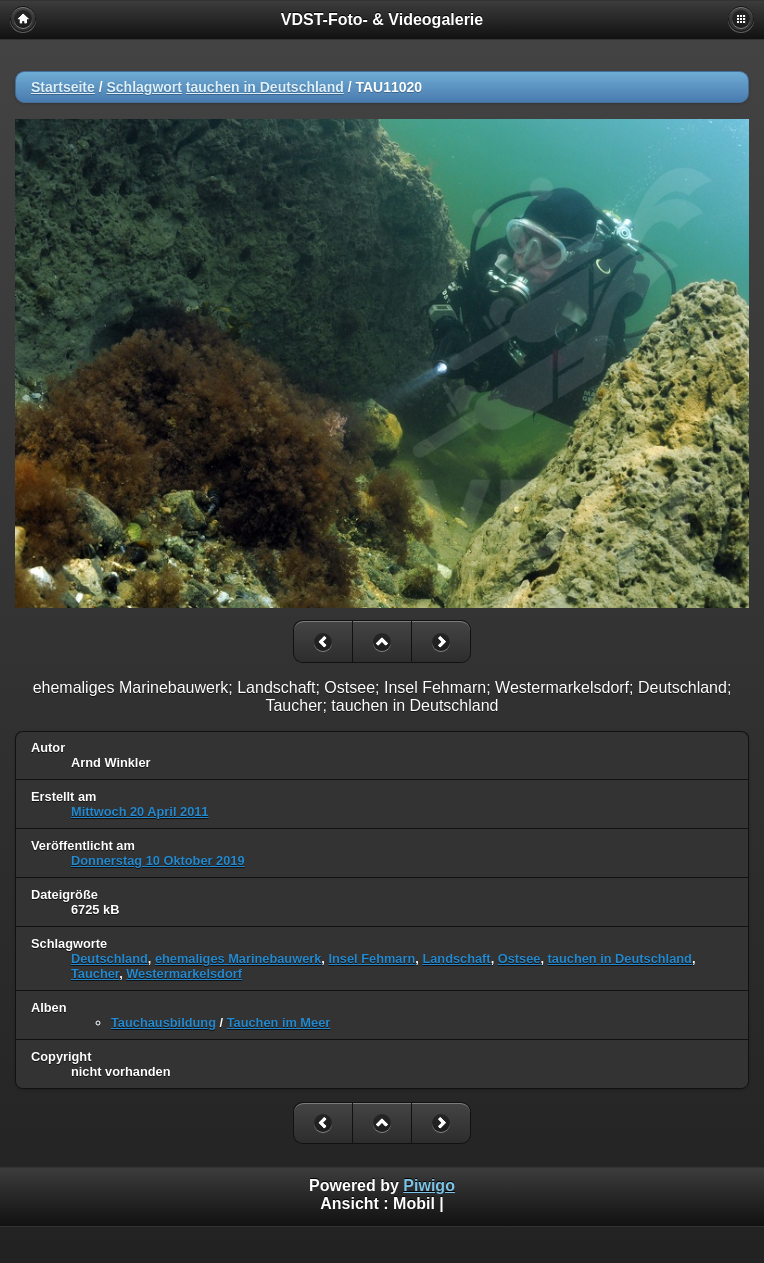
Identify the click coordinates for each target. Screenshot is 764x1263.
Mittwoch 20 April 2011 (140, 811)
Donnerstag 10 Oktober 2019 (158, 860)
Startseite (63, 87)
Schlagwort (143, 87)
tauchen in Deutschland (265, 87)
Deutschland (109, 958)
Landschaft (456, 958)
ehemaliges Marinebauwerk (238, 958)
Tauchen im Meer (279, 1022)
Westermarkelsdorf (184, 973)
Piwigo (429, 1185)
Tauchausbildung (163, 1022)
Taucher (95, 973)
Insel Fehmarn (371, 958)
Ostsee (519, 958)
